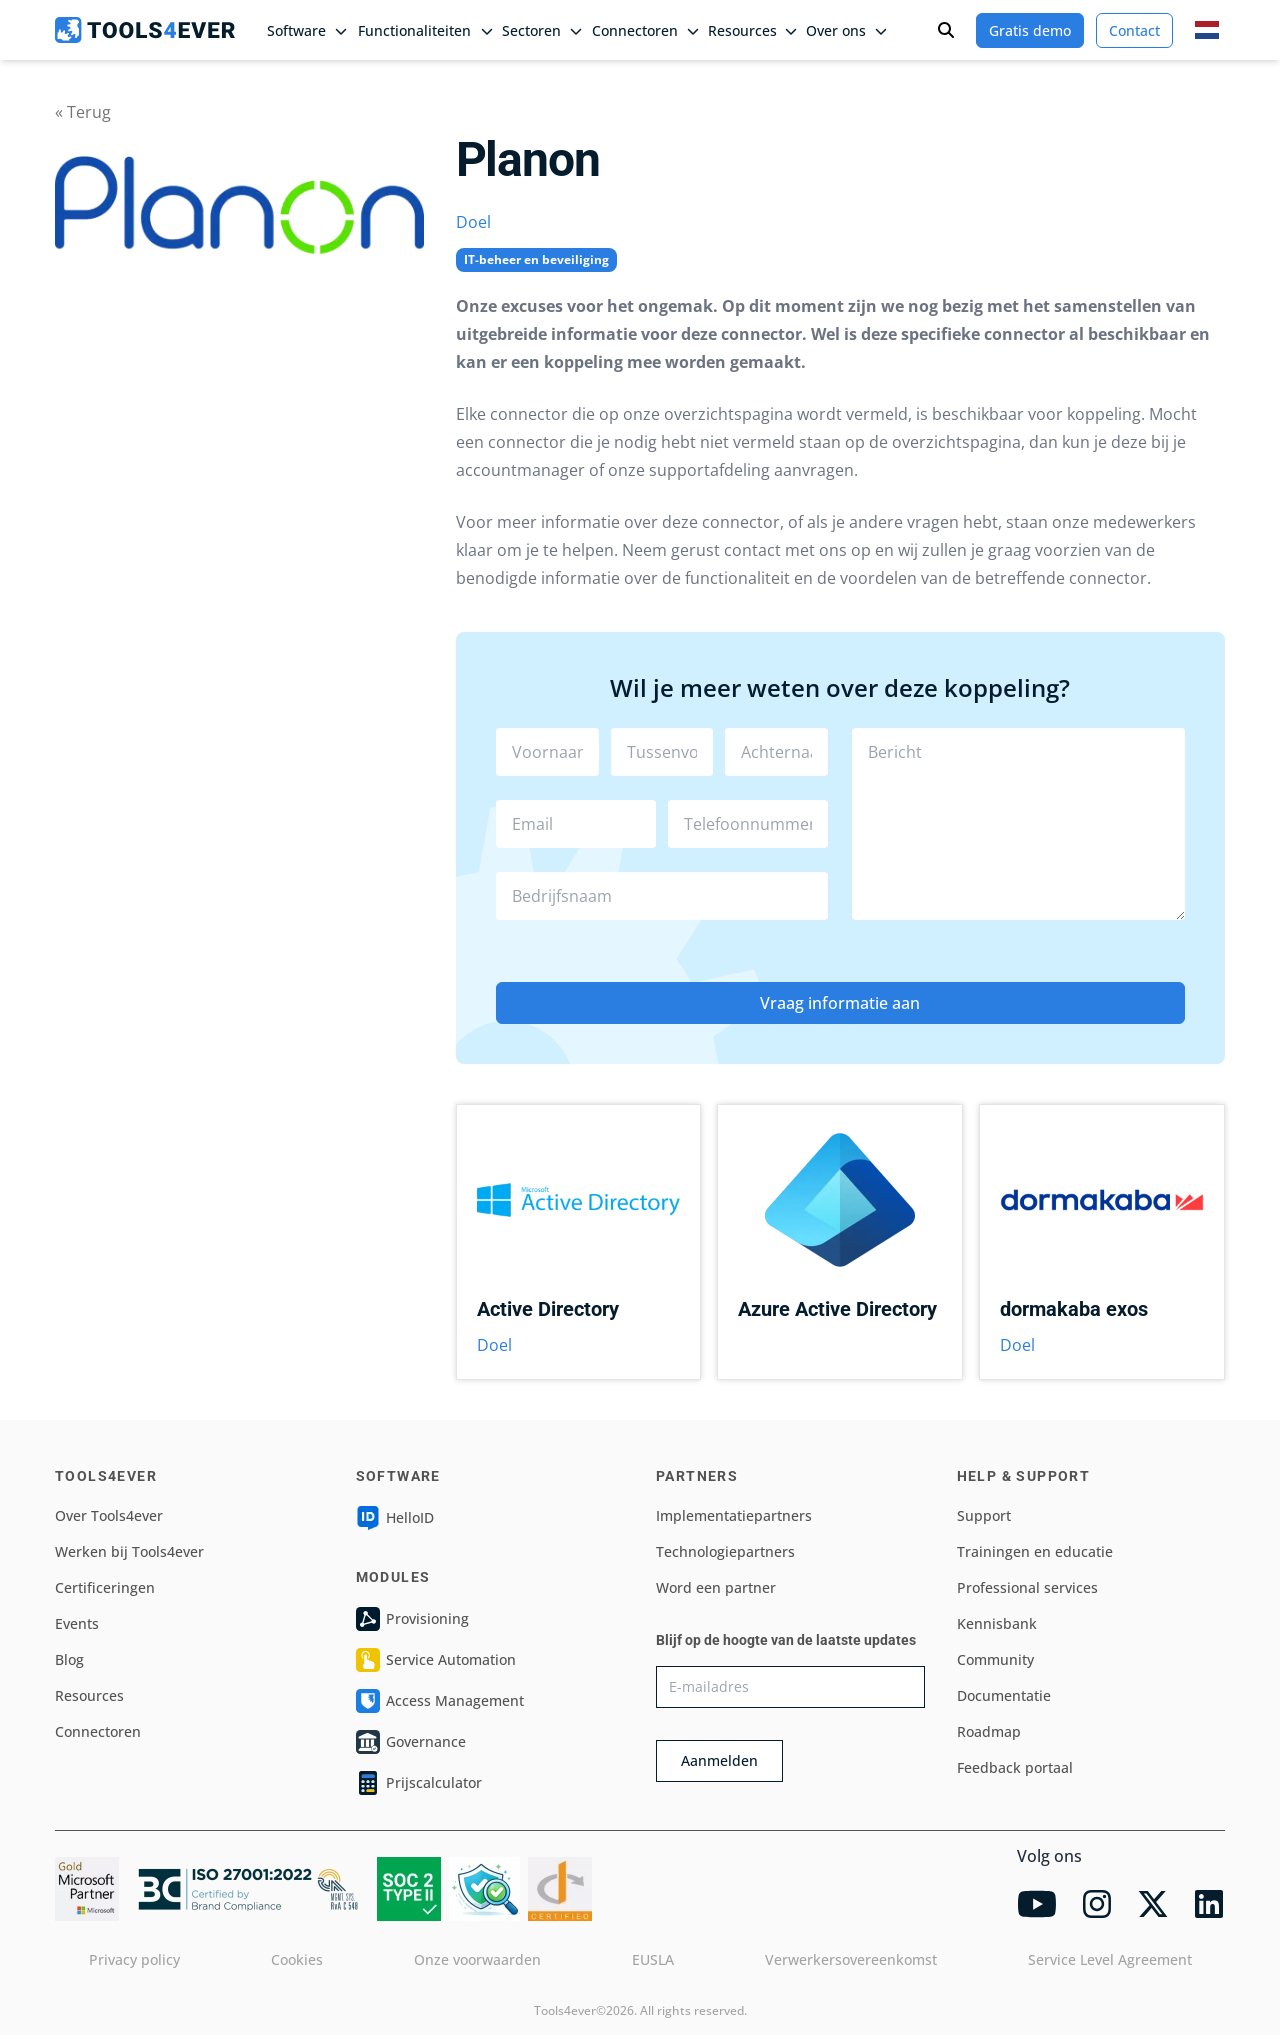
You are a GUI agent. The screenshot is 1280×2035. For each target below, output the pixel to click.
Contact (1134, 30)
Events (77, 1623)
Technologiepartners (725, 1551)
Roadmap (989, 1731)
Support (984, 1515)
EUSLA (653, 1959)
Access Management (440, 1701)
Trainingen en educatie (1035, 1551)
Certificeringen (105, 1587)
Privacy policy (134, 1959)
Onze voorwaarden (477, 1959)
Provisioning (412, 1619)
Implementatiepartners (734, 1515)
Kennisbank (997, 1623)
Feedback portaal (1015, 1767)
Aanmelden (719, 1760)
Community (995, 1659)
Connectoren (98, 1731)
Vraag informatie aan (840, 1003)
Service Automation (436, 1660)
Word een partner (716, 1587)
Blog (69, 1659)
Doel (473, 222)
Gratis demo (1030, 30)
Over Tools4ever (109, 1515)
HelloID (395, 1518)
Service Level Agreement (1110, 1959)
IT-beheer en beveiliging (536, 259)
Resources (89, 1695)
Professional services (1027, 1587)
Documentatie (1004, 1695)
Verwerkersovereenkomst (851, 1959)
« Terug (83, 112)
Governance (411, 1742)
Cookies (297, 1959)
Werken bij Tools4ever (129, 1551)
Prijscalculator (419, 1783)
